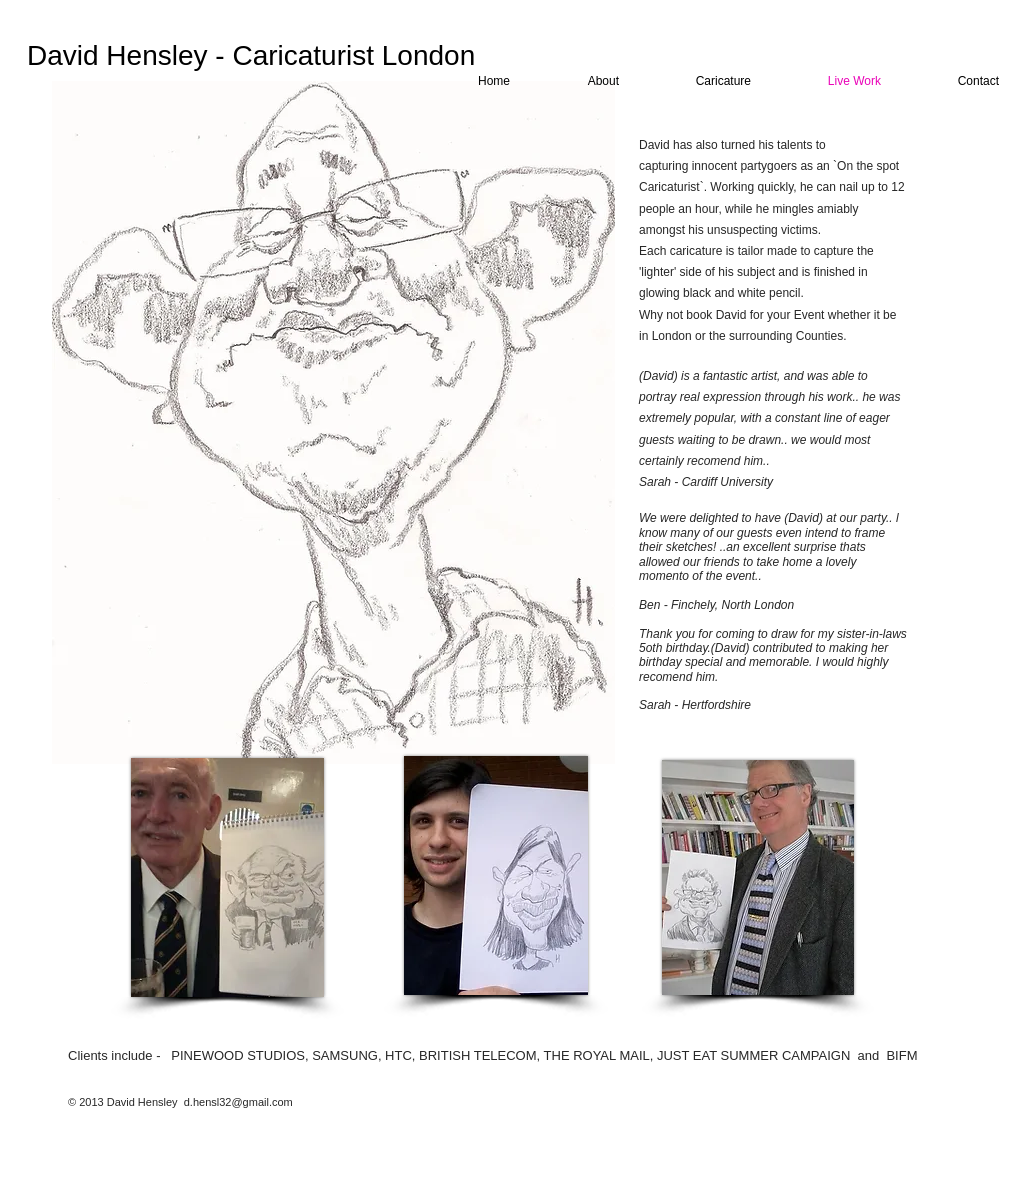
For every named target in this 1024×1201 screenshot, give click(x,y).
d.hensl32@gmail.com (238, 1102)
